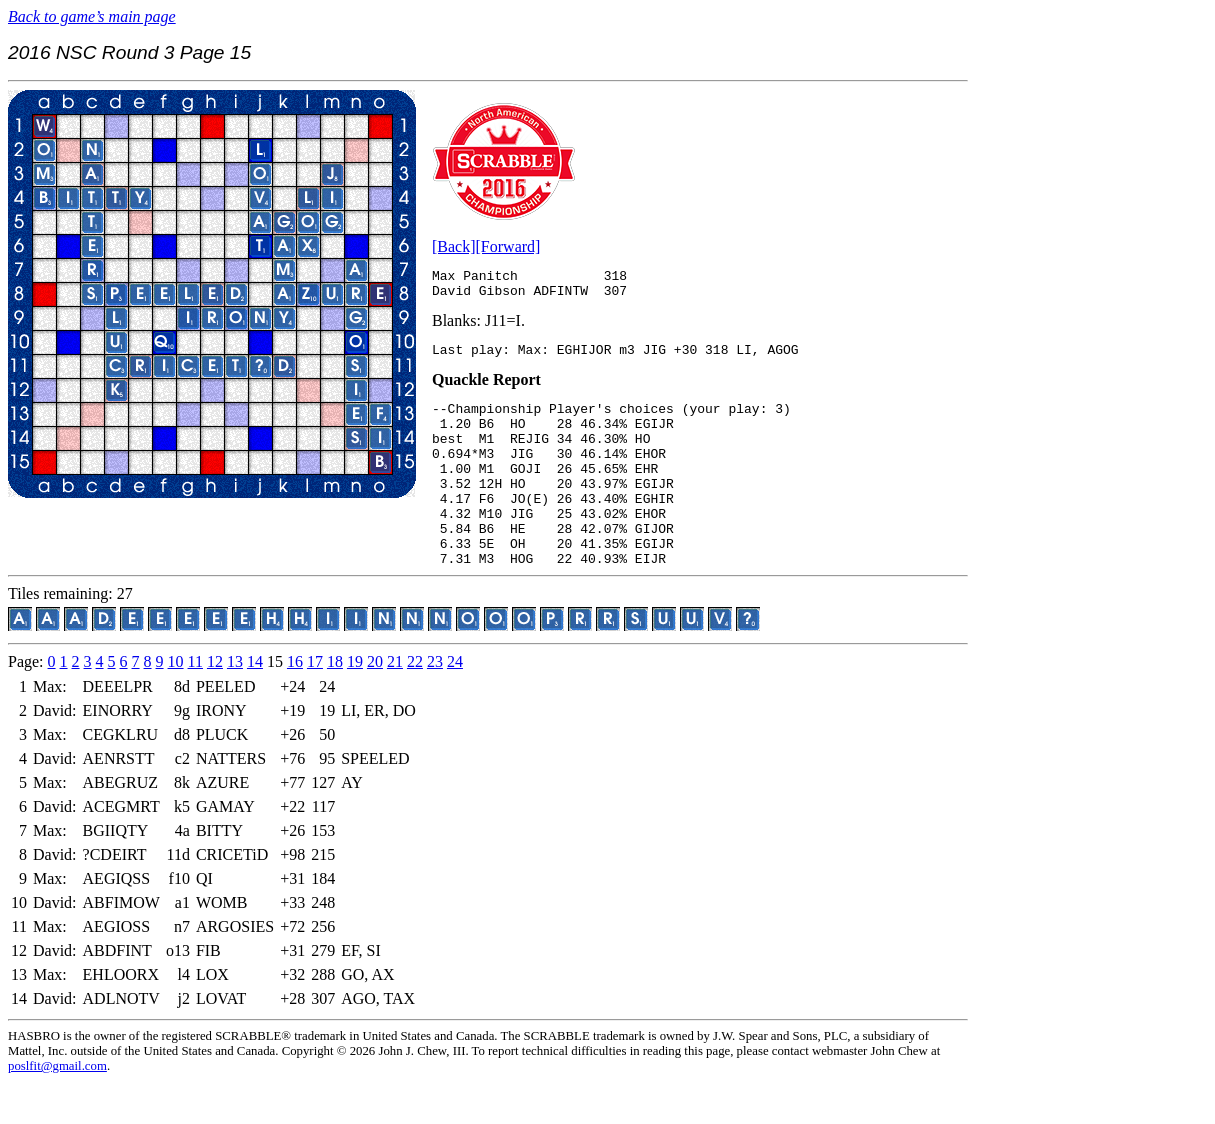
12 (215, 703)
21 (395, 703)
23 (435, 703)
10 (176, 703)
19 (355, 703)
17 (315, 703)
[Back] (454, 246)
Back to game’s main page (92, 16)
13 (235, 703)
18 (335, 703)
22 (415, 703)
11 (195, 703)
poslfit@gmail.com (57, 1108)
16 (295, 703)
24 (455, 703)
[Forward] (508, 246)
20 (375, 703)
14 (255, 703)
